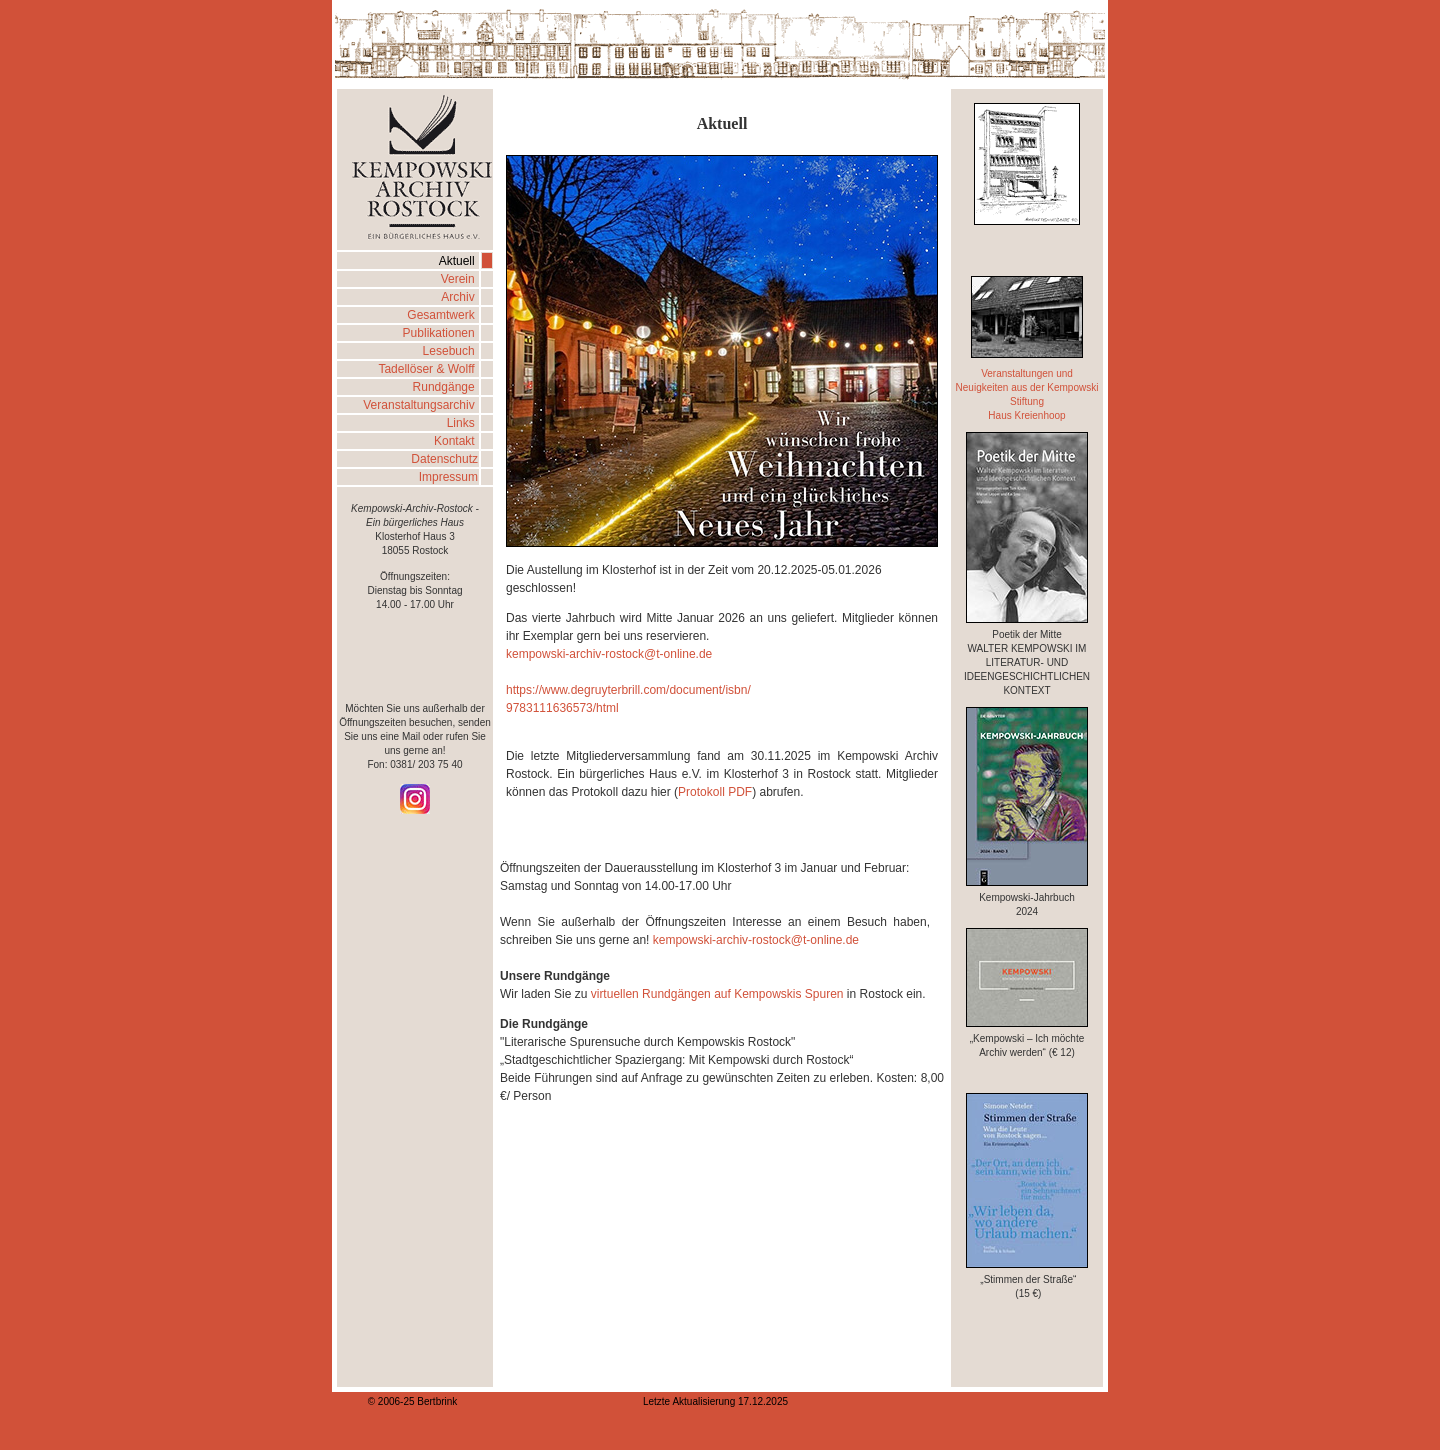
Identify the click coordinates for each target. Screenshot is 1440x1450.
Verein (459, 279)
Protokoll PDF (715, 792)
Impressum (448, 477)
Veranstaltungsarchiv (420, 405)
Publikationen (440, 333)
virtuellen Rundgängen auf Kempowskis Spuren (715, 994)
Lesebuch (450, 351)
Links (462, 423)
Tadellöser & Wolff (428, 369)
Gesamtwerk (442, 315)
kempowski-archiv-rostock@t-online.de (609, 654)
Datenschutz (444, 459)
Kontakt (456, 441)
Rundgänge (445, 387)
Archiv (459, 297)
